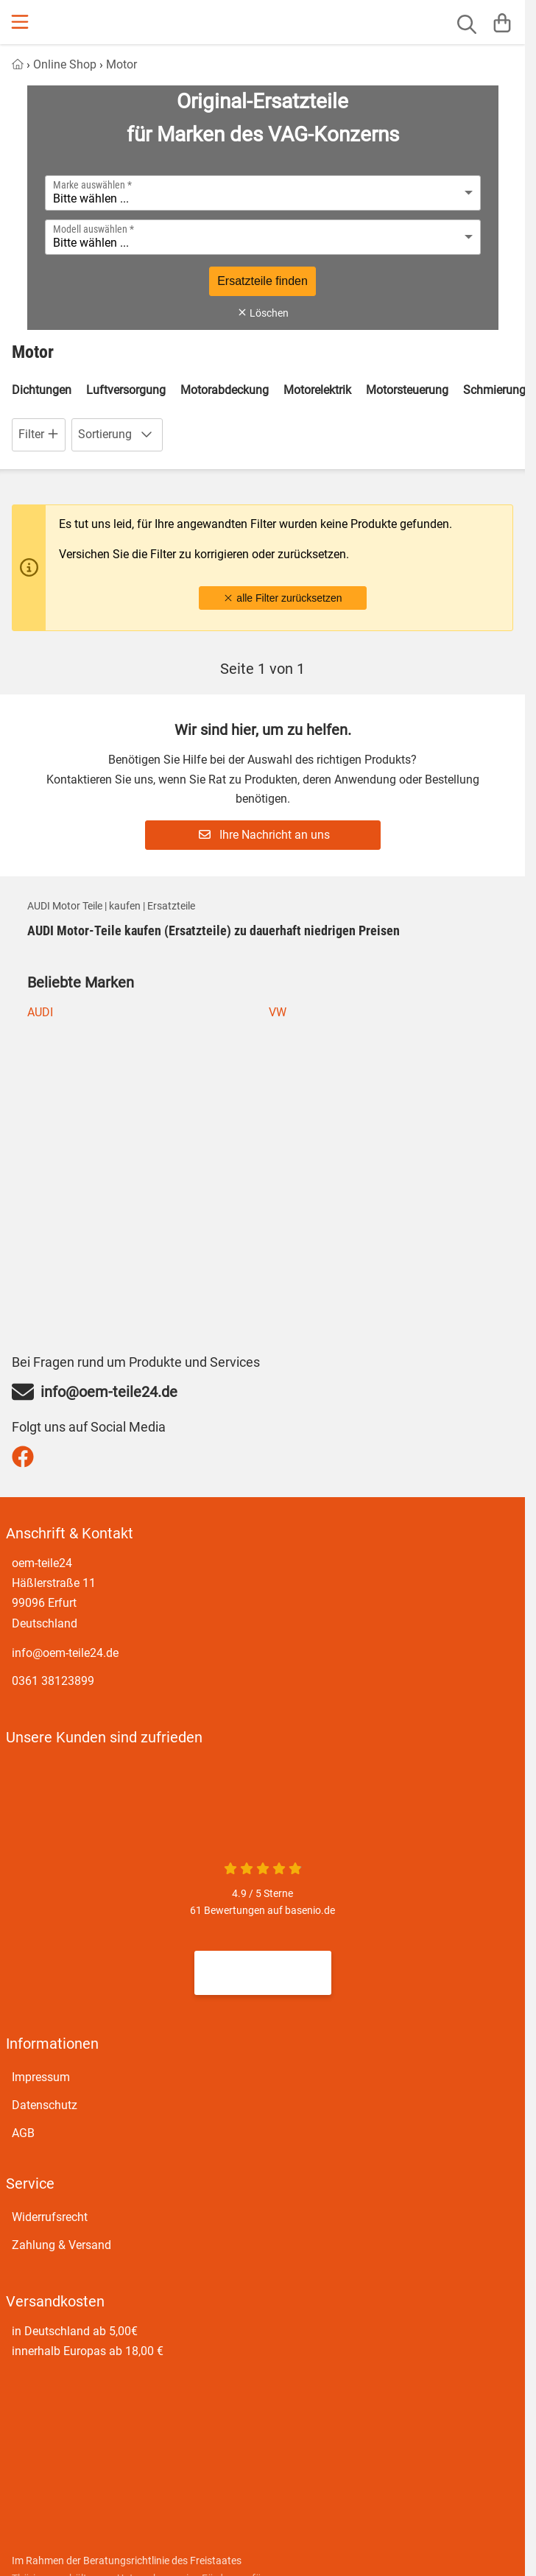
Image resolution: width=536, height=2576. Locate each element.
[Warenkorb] (502, 22)
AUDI (40, 1012)
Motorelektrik (317, 390)
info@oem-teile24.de (65, 1653)
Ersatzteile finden (262, 281)
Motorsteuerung (407, 390)
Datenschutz (44, 2104)
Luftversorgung (126, 390)
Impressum (41, 2076)
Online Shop (64, 64)
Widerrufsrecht (50, 2216)
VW (277, 1012)
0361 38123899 (53, 1681)
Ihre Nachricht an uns (264, 835)
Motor (121, 64)
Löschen (263, 313)
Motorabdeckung (224, 390)
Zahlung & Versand (61, 2244)
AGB (23, 2132)
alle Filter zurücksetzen (282, 598)
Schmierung (494, 390)
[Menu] (21, 22)
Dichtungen (41, 390)
